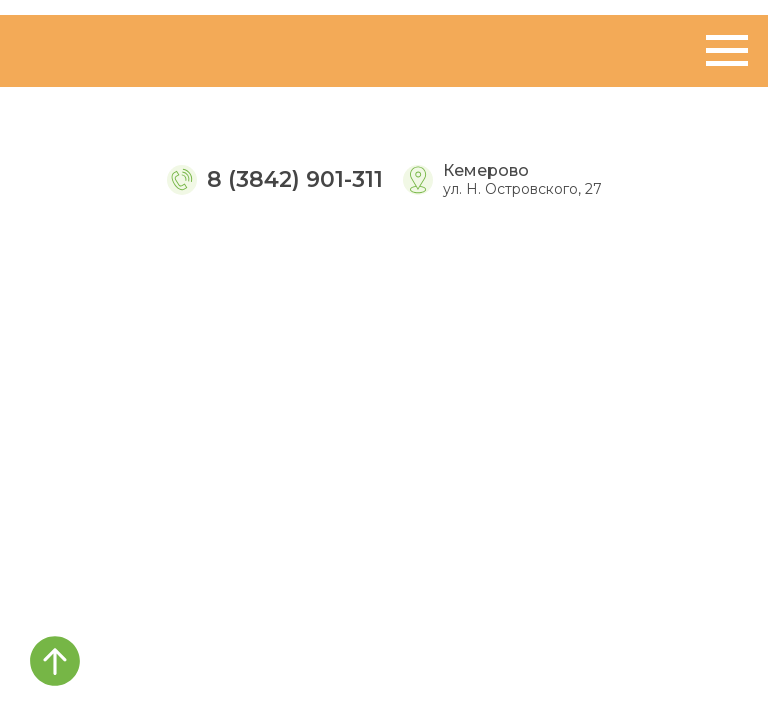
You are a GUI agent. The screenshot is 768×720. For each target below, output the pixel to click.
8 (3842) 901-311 (295, 179)
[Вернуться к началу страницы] (55, 661)
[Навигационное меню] (727, 51)
